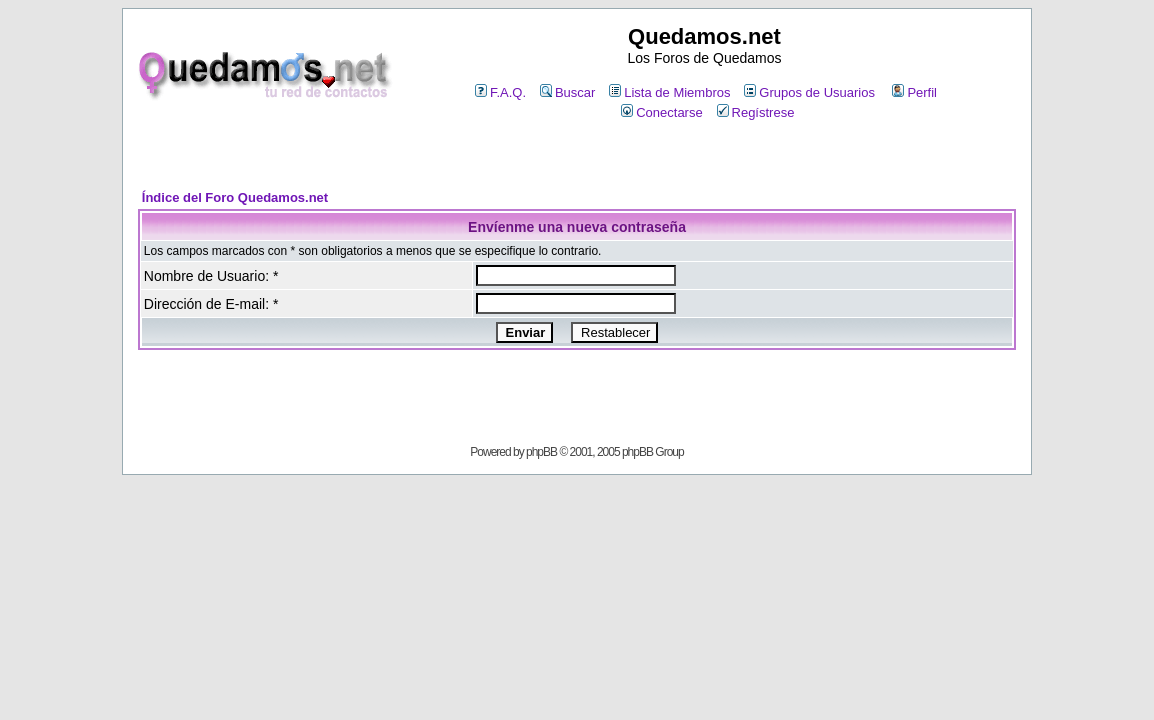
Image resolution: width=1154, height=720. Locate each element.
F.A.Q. (500, 92)
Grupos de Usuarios (809, 92)
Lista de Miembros (669, 92)
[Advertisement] (577, 156)
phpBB (541, 452)
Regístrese (756, 112)
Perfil (914, 92)
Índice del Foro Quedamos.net (235, 197)
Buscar (567, 92)
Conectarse (661, 112)
